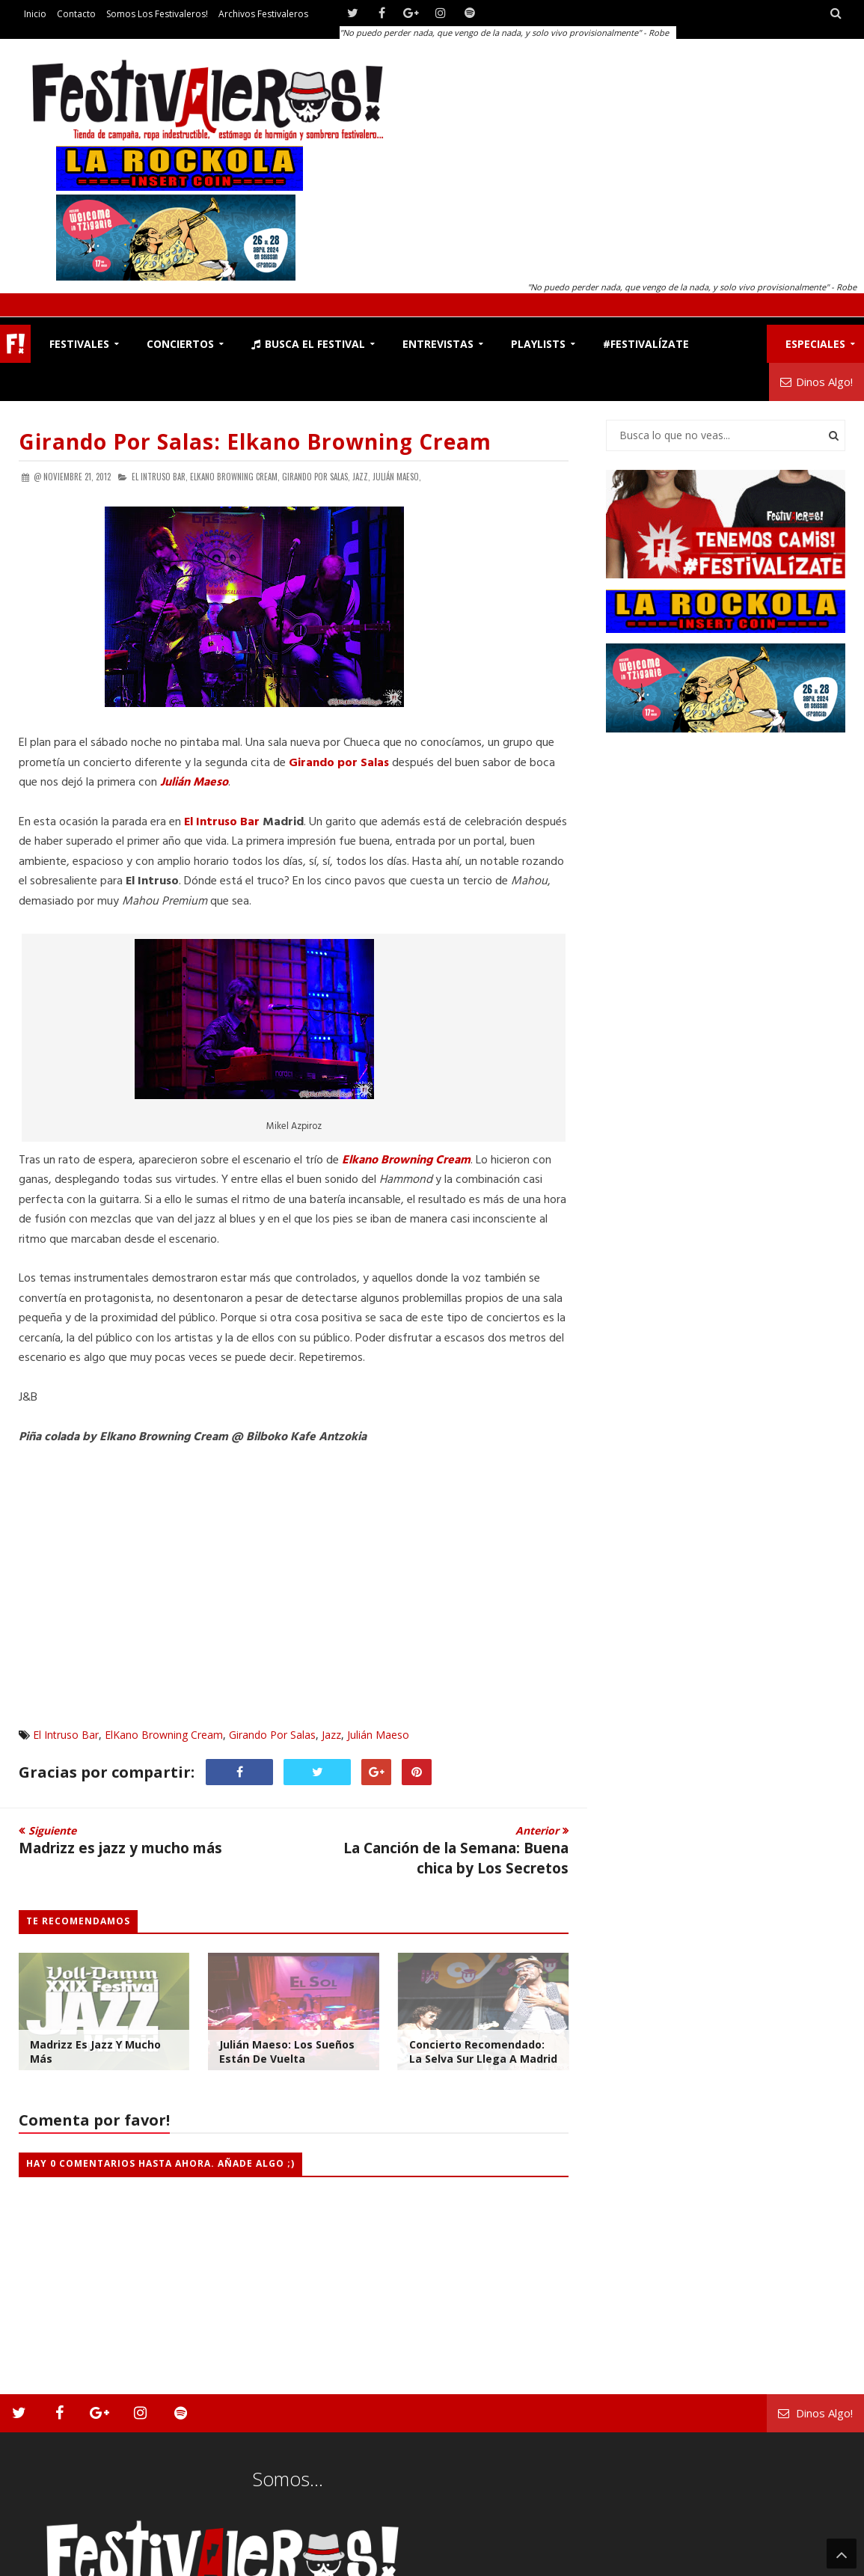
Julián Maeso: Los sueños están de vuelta (287, 2051)
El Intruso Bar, (160, 477)
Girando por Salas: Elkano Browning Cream (255, 441)
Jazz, (361, 477)
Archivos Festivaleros (263, 13)
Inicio (35, 13)
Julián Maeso (378, 1735)
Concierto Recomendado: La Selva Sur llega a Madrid (483, 2051)
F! (15, 344)
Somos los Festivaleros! (157, 13)
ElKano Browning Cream (164, 1735)
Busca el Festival (308, 344)
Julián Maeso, (397, 477)
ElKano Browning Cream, (235, 477)
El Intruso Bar (222, 822)
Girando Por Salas (272, 1735)
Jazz (331, 1735)
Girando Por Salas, (316, 477)
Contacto (76, 13)
